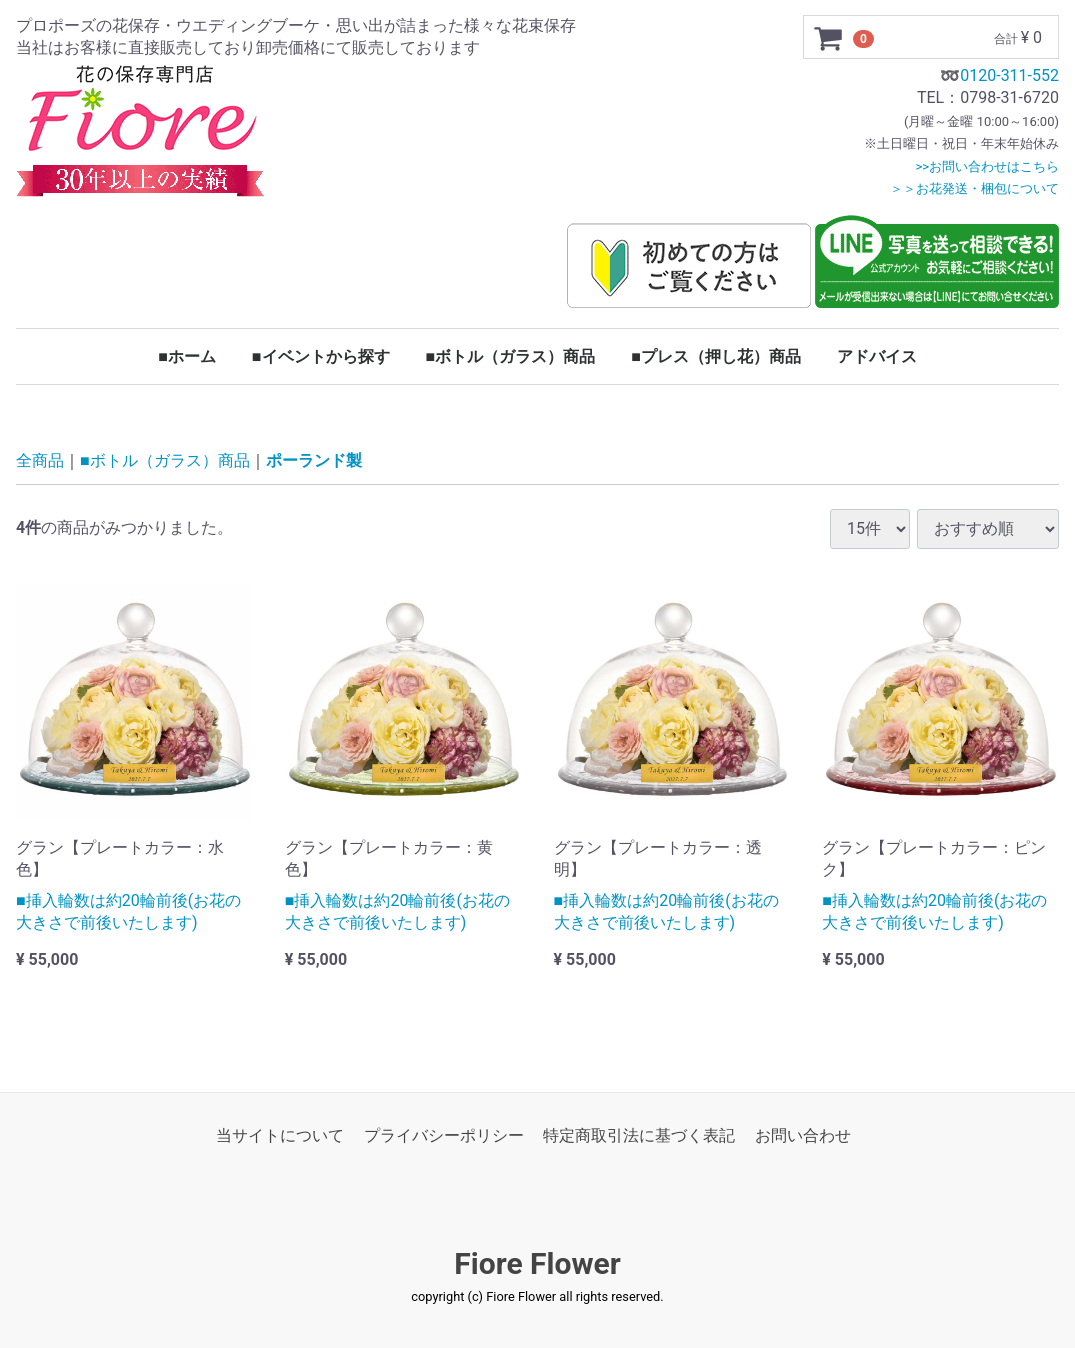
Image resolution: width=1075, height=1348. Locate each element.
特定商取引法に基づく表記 (639, 1135)
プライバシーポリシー (444, 1135)
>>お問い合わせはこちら (987, 166)
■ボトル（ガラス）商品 (511, 356)
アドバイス (877, 356)
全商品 (40, 461)
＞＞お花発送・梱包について (974, 188)
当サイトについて (280, 1135)
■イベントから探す (321, 356)
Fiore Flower (537, 1264)
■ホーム (187, 356)
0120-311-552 (1009, 75)
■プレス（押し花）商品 (716, 356)
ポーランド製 (314, 461)
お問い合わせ (803, 1135)
